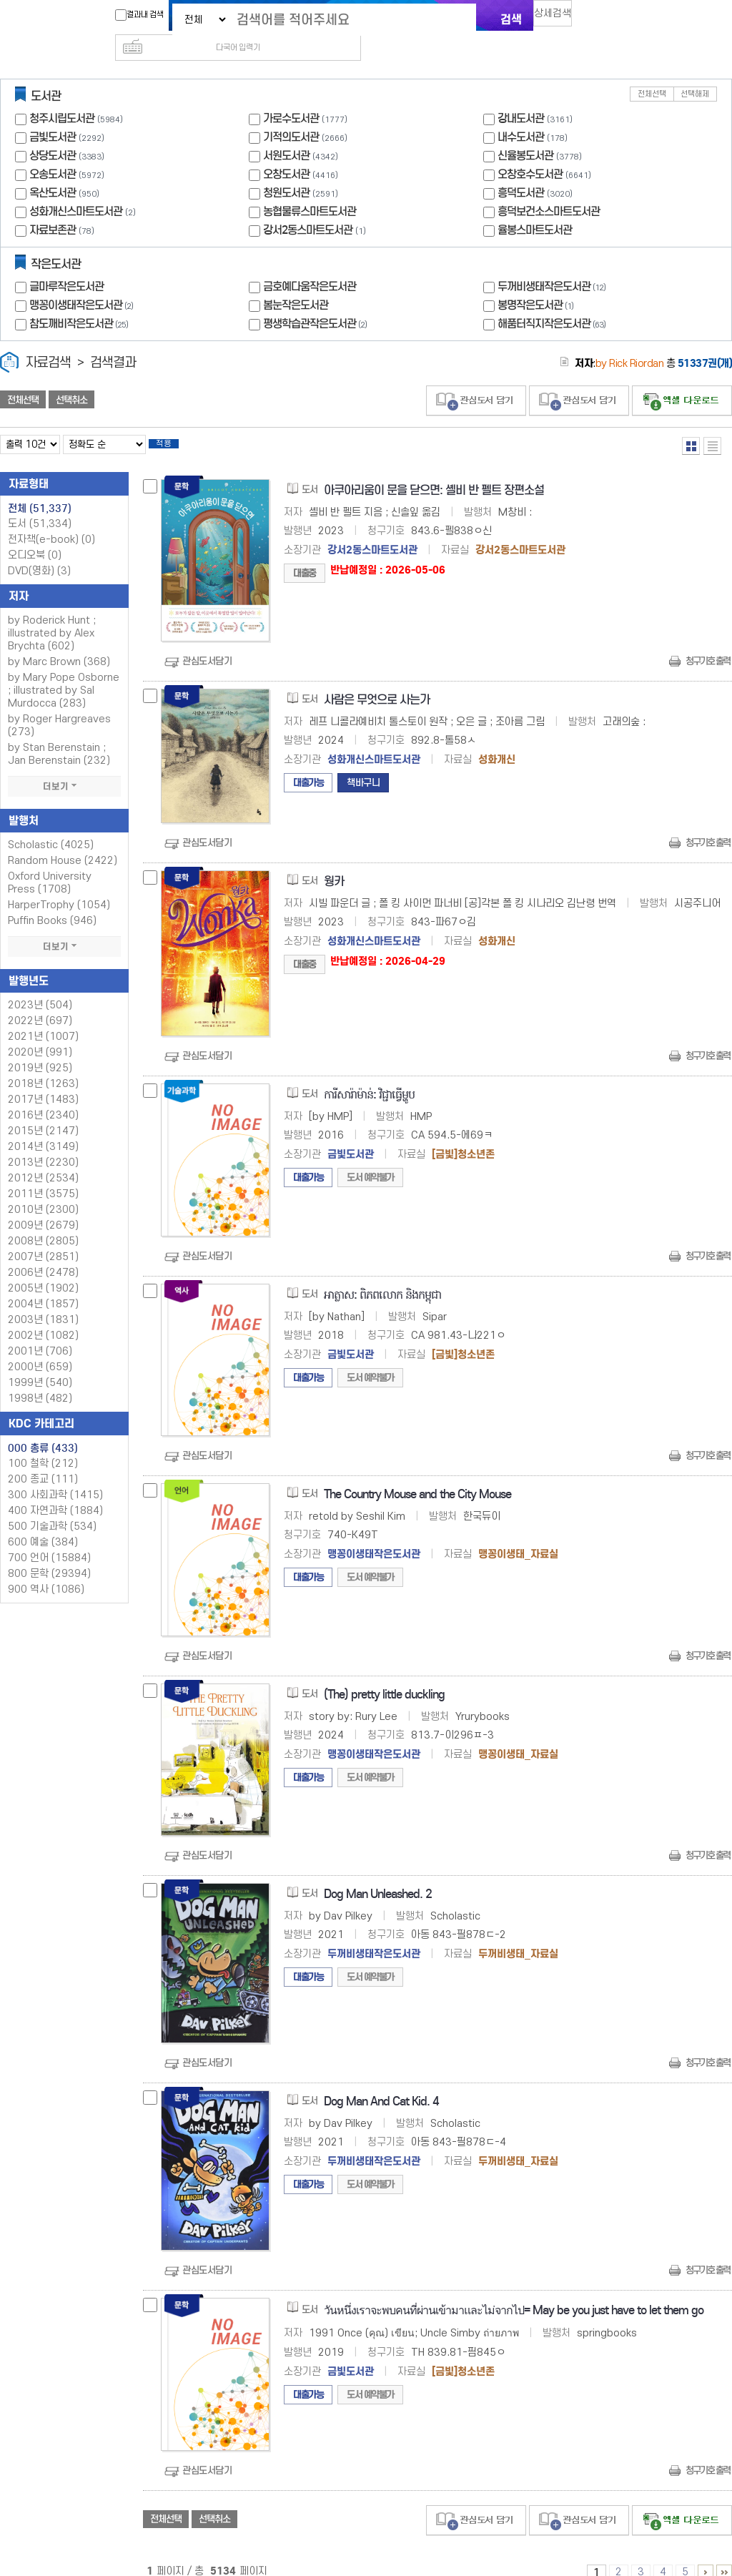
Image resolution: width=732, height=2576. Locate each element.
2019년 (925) (40, 1049)
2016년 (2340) (43, 1097)
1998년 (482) (40, 1380)
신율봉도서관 (525, 132)
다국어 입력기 (607, 18)
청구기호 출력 (708, 642)
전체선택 (652, 71)
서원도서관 (286, 132)
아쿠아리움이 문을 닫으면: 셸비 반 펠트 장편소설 (434, 471)
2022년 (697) (40, 1002)
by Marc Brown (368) (59, 643)
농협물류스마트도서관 (309, 188)
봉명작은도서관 (537, 282)
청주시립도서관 (61, 95)
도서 (39, 505)
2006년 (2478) (43, 1254)
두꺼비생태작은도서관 (553, 263)
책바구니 (363, 764)
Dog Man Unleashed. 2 (378, 1875)
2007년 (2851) (43, 1238)
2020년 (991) (40, 1034)
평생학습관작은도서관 (316, 301)
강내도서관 (521, 95)
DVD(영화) (39, 552)
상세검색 (559, 18)
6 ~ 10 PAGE (705, 2554)
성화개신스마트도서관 (75, 188)
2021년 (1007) (43, 1018)
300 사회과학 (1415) (55, 1476)
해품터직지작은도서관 (553, 301)
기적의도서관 (291, 114)
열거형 (691, 423)
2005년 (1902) (43, 1270)
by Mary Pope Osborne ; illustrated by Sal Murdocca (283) (63, 672)
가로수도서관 (291, 95)
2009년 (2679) (43, 1207)
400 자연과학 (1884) (55, 1492)
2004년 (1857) (43, 1285)
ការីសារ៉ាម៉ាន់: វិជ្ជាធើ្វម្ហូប (369, 1075)
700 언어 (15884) (49, 1539)
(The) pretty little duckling (384, 1675)
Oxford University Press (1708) (50, 864)
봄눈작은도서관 (295, 282)
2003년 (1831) (43, 1301)
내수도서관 (521, 114)
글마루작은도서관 (66, 263)
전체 (39, 489)
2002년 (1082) (43, 1317)
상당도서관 (52, 132)
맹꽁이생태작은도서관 (83, 282)
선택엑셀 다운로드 (682, 378)
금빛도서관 (52, 114)
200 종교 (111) (43, 1461)
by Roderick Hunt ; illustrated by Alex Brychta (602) (52, 615)
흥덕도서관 (521, 170)
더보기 (64, 768)
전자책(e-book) (51, 521)
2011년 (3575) (43, 1175)
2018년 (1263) (43, 1065)
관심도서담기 (207, 642)
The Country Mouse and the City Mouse (417, 1475)
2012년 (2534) (43, 1160)
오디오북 (34, 537)
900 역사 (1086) (46, 1571)
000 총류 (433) (43, 1429)
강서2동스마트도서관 (307, 207)
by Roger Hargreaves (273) (59, 706)
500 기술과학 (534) (52, 1508)
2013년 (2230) (43, 1144)
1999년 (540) (40, 1364)
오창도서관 (286, 151)
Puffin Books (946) (52, 902)
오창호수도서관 (530, 151)
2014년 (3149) (43, 1128)
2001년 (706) (40, 1333)
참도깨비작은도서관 (80, 301)
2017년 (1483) (43, 1081)
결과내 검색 (132, 15)
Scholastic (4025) (51, 826)
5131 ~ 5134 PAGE (724, 2554)
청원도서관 (286, 170)
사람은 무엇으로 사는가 (377, 681)
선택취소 (71, 376)
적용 (174, 423)
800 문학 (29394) (49, 1555)
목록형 (712, 423)
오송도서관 (52, 151)
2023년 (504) (40, 986)
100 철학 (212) (43, 1445)
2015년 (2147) (43, 1112)
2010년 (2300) (43, 1191)
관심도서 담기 (476, 378)
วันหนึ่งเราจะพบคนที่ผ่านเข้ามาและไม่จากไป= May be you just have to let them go (513, 2291)
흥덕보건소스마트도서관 (549, 188)
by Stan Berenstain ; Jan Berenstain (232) (59, 735)
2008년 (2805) (43, 1222)
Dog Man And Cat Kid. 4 (381, 2082)
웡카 (334, 862)
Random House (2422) (62, 842)
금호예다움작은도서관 (309, 263)
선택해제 (695, 71)
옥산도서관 (52, 170)
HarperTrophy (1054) (59, 886)
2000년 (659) (40, 1348)
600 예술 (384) (43, 1524)
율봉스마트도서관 (535, 207)
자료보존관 (52, 207)
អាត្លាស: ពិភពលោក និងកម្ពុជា (382, 1276)
